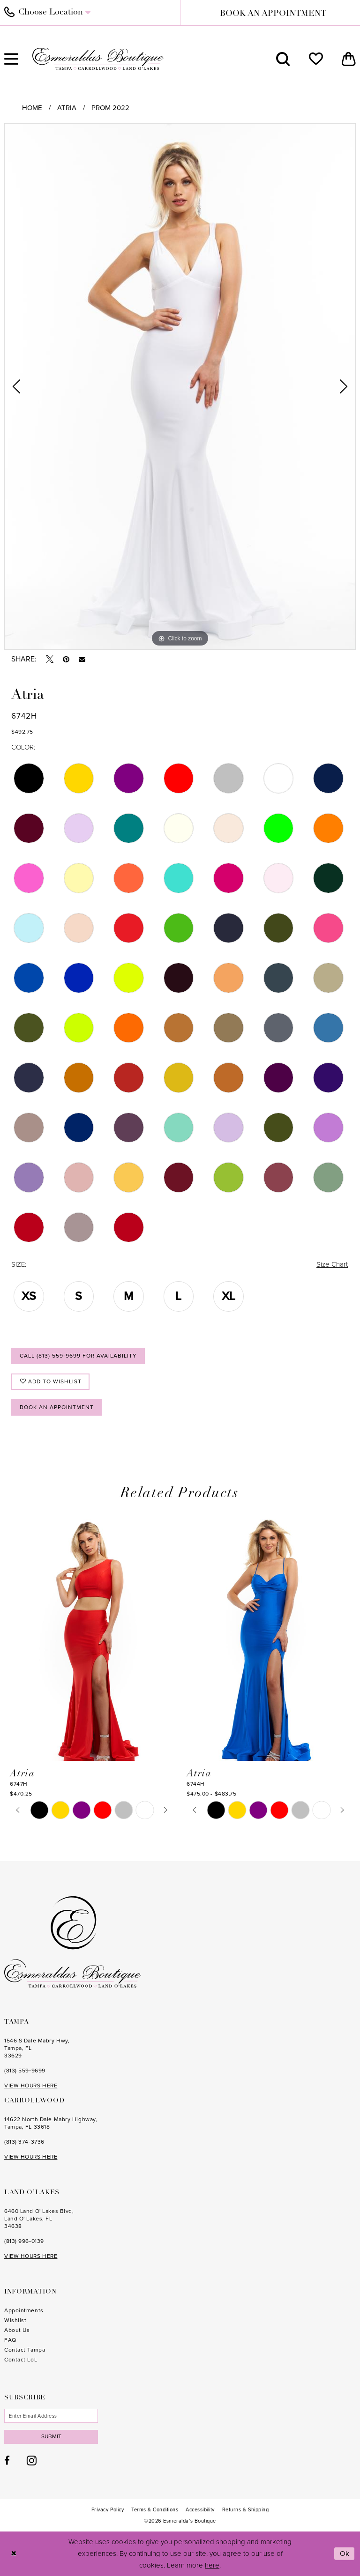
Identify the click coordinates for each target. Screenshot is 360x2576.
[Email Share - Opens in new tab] (82, 659)
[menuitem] (283, 59)
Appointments (24, 2310)
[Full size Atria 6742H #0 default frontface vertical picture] (180, 386)
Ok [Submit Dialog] (345, 2553)
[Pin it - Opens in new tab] (66, 659)
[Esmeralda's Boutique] (98, 59)
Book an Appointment (57, 1407)
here (212, 2565)
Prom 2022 (110, 108)
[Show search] (283, 59)
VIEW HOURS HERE (30, 2085)
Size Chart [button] (332, 1264)
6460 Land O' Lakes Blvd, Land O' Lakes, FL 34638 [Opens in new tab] (39, 2218)
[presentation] (91, 1636)
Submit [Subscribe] (51, 2436)
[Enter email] (51, 2416)
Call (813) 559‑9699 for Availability (78, 1355)
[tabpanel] (180, 386)
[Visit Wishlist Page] (316, 59)
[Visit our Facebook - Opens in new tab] (7, 2460)
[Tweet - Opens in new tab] (49, 659)
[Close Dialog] (14, 2554)
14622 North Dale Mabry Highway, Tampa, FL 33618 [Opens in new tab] (50, 2123)
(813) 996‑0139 (24, 2241)
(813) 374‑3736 (24, 2142)
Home (32, 108)
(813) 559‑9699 (24, 2070)
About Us (17, 2330)
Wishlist (15, 2320)
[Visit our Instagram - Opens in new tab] (32, 2460)
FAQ (10, 2340)
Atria (66, 108)
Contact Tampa (24, 2350)
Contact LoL (20, 2359)
